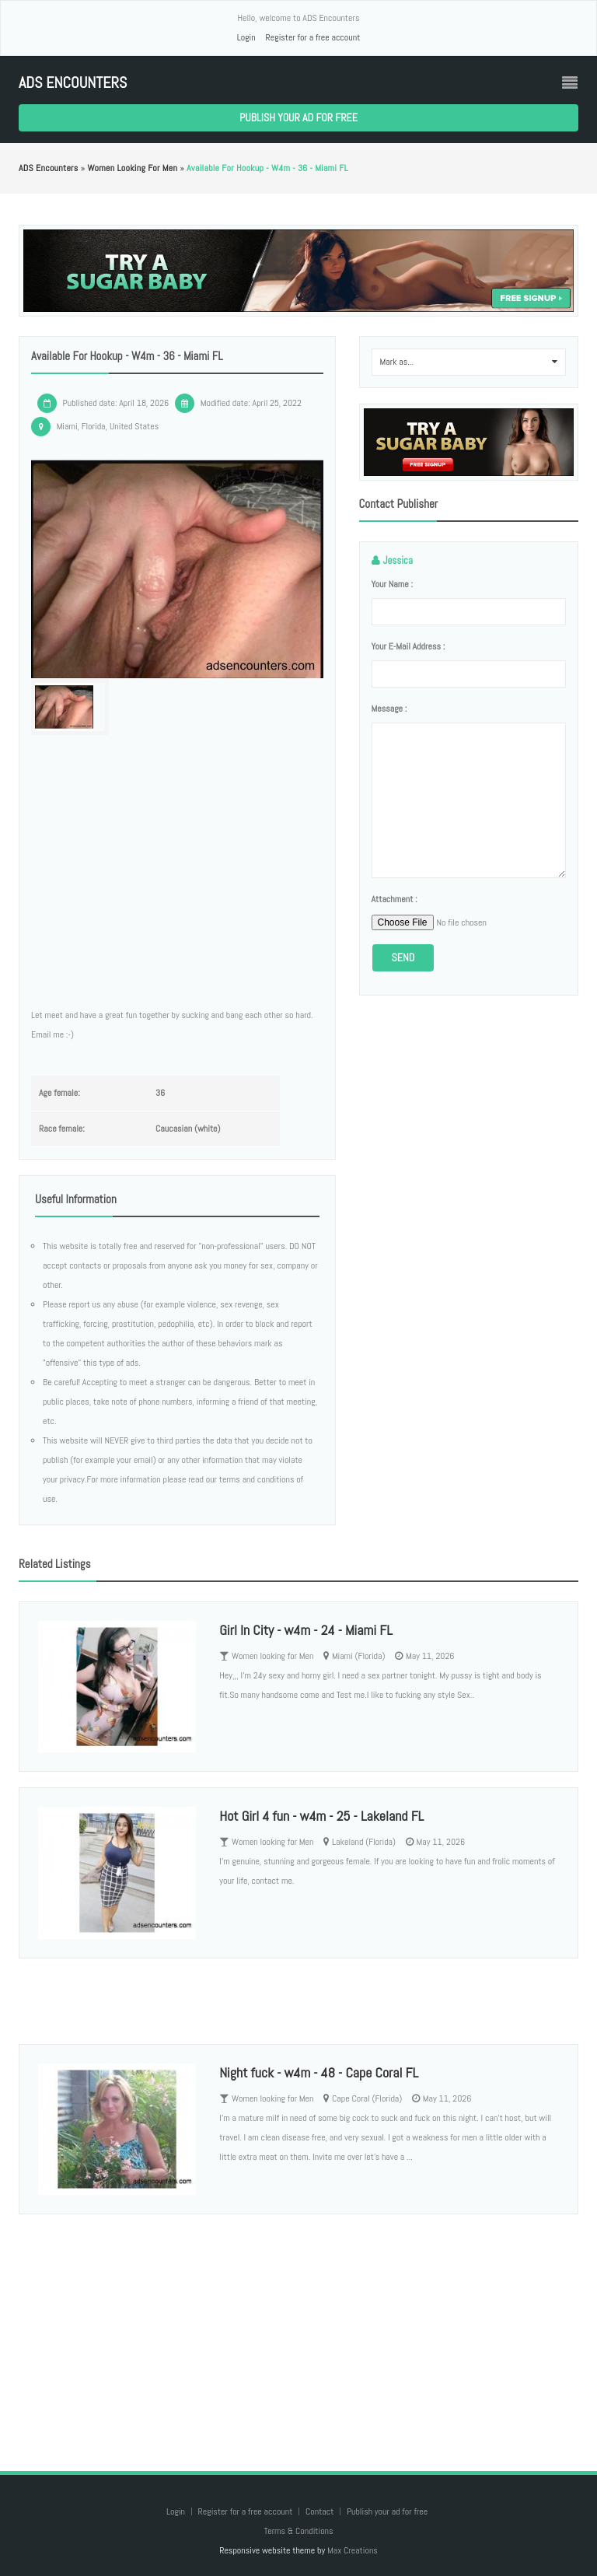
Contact (320, 2511)
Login (246, 37)
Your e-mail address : (408, 646)
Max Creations (352, 2550)
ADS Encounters (73, 83)
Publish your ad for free (298, 117)
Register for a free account (312, 37)
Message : (389, 708)
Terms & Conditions (298, 2531)
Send (403, 957)
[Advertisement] (298, 2327)
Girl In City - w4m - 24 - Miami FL (305, 1630)
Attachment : (394, 899)
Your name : (392, 584)
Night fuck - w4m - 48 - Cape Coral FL (318, 2072)
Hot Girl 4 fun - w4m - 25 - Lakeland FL (321, 1816)
